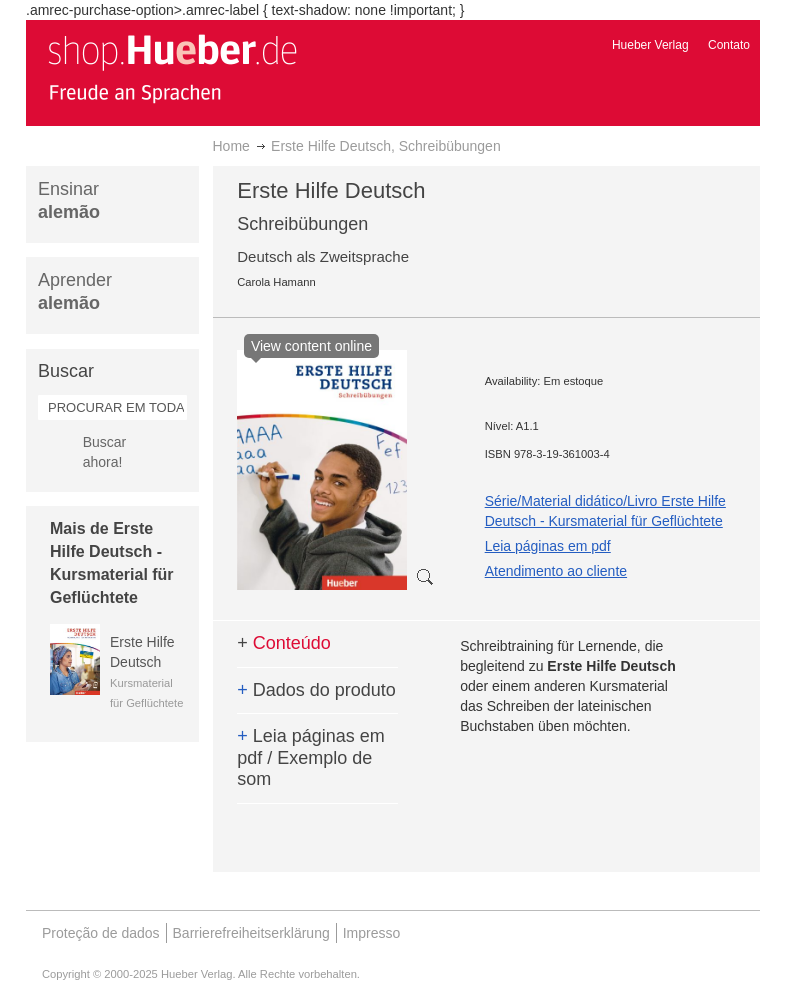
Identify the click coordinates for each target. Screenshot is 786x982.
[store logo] (172, 68)
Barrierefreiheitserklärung (251, 933)
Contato (729, 45)
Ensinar (69, 200)
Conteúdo (284, 643)
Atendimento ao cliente (556, 571)
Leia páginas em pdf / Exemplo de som (311, 757)
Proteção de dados (101, 933)
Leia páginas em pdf (548, 546)
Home (231, 146)
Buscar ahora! (105, 452)
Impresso (372, 933)
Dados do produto (316, 690)
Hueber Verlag (650, 45)
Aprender (75, 291)
